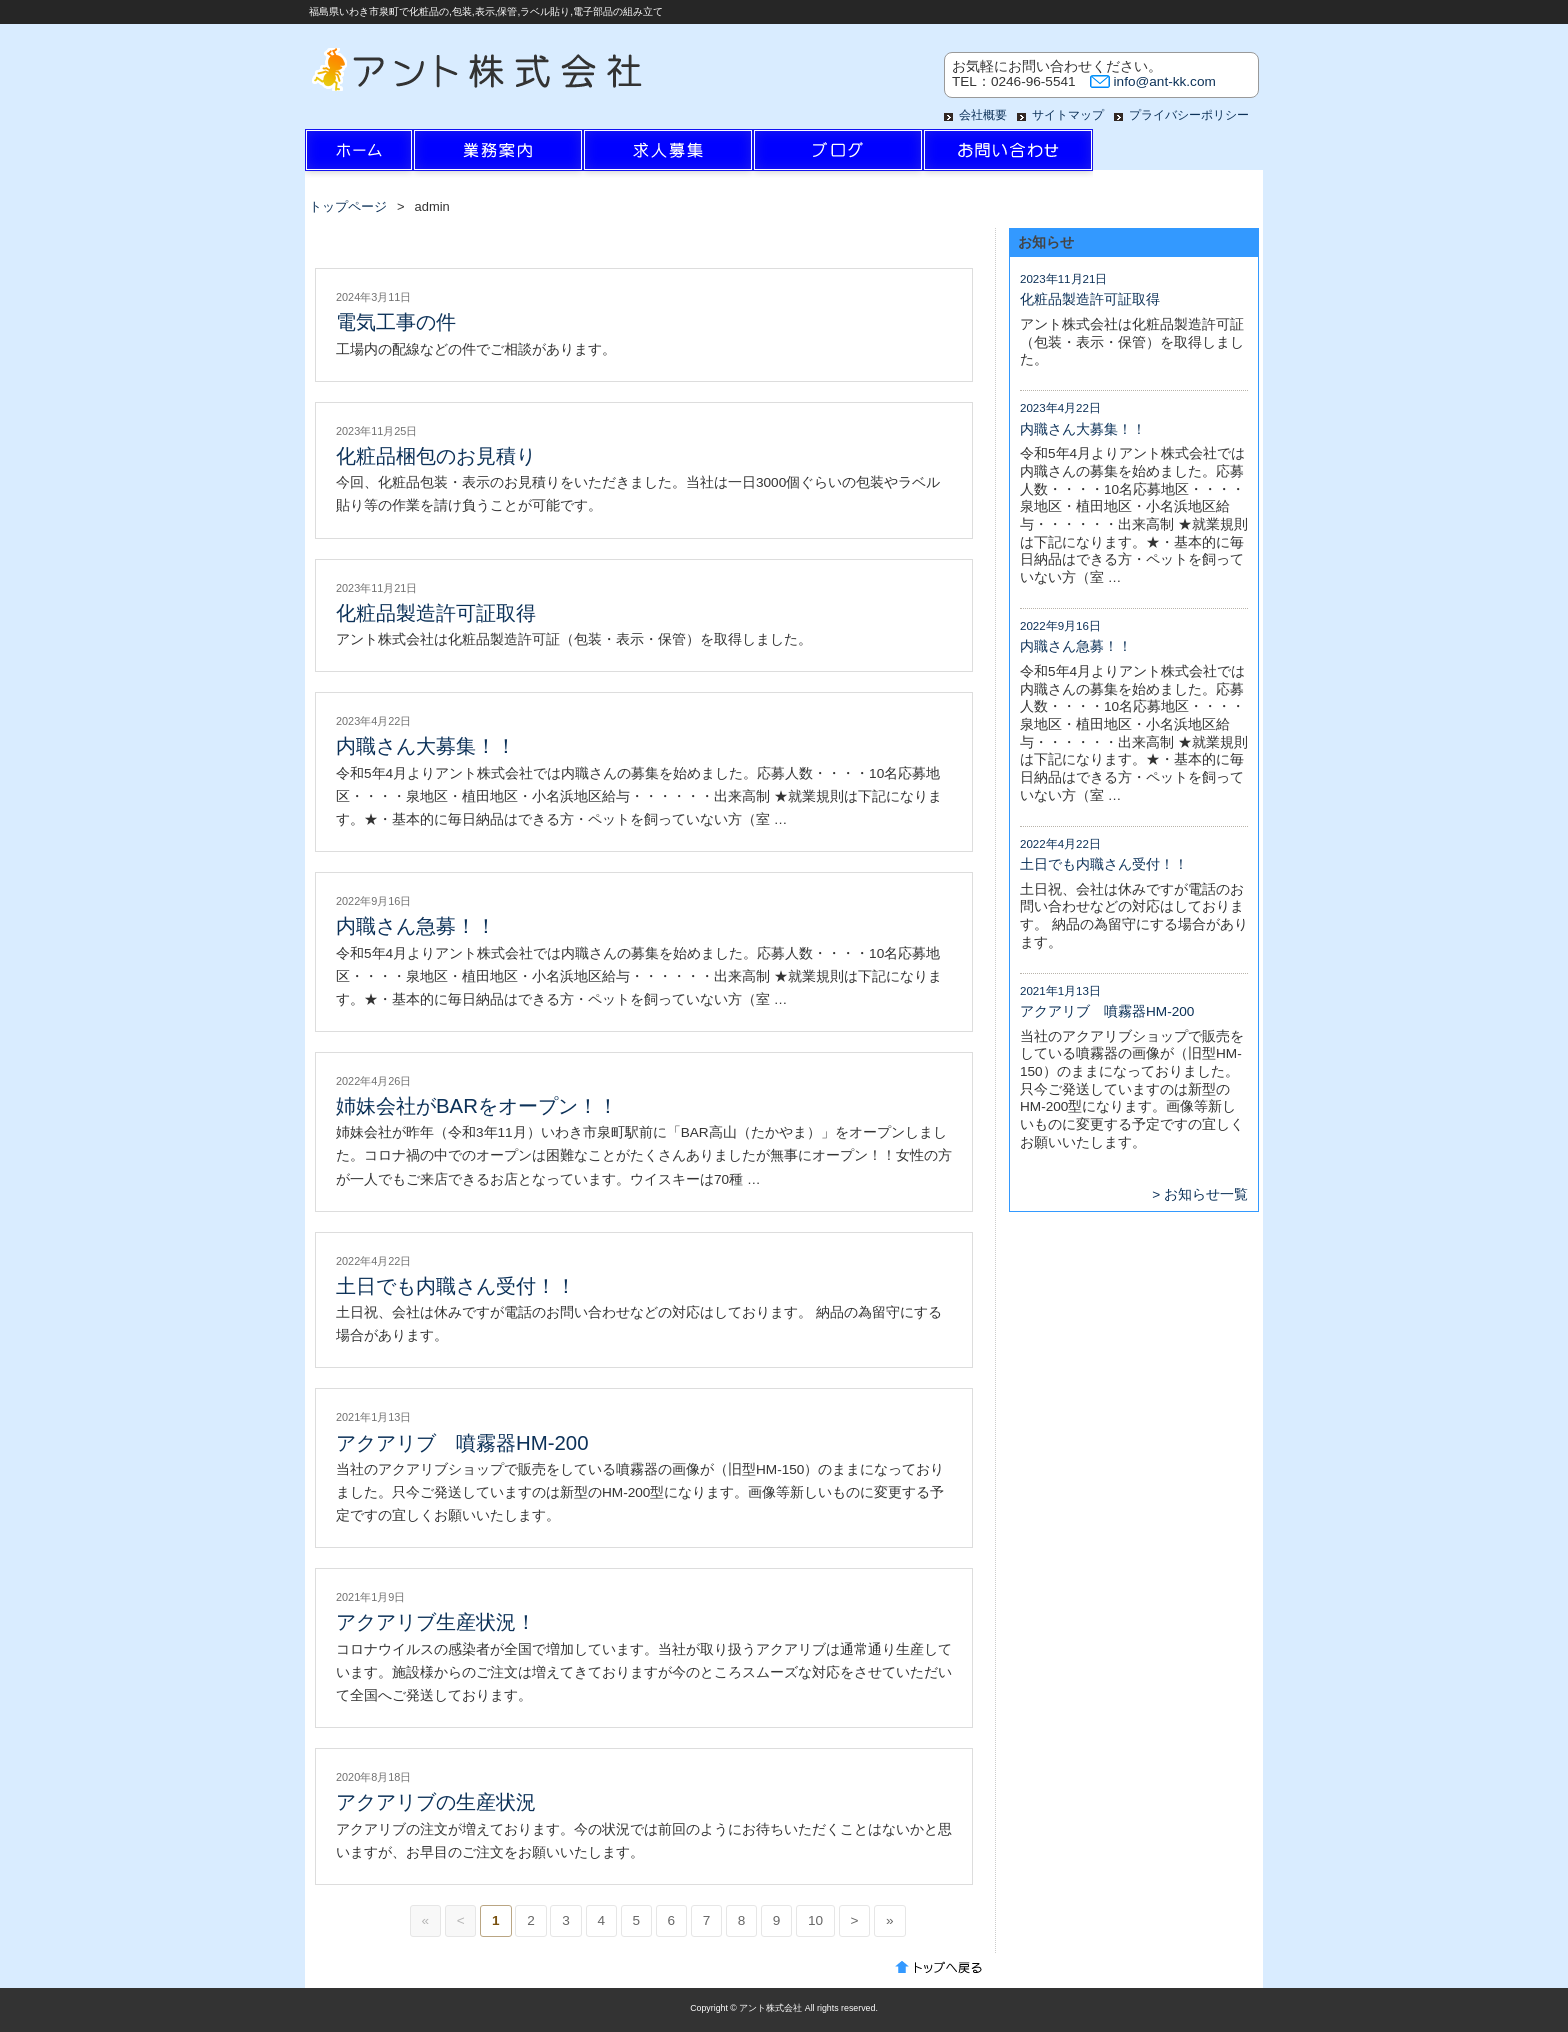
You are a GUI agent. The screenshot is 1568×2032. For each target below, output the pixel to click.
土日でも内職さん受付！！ (456, 1286)
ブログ (838, 155)
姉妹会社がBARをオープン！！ (477, 1106)
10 (815, 1920)
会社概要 (983, 115)
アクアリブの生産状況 (436, 1802)
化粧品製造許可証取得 (436, 613)
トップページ (348, 206)
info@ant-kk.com (1165, 81)
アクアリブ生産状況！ (436, 1622)
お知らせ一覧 (1206, 1194)
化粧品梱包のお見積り (436, 456)
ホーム (390, 155)
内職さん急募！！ (416, 926)
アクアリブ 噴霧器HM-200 (462, 1443)
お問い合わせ (1008, 155)
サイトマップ (1068, 115)
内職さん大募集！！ (426, 746)
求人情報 (668, 155)
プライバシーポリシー (1189, 115)
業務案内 (498, 155)
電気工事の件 (396, 322)
